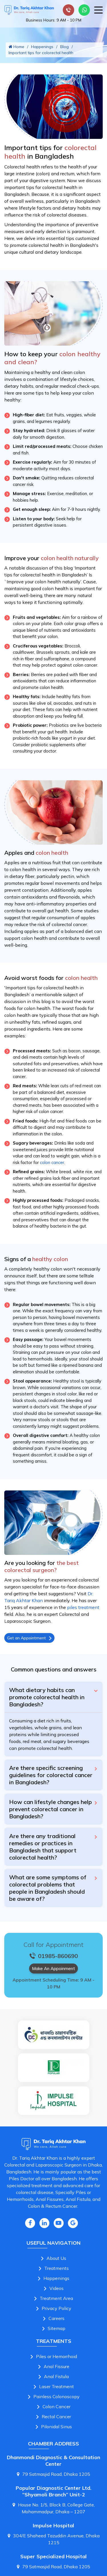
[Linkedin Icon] (44, 2223)
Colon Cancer (56, 2406)
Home (16, 46)
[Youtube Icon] (59, 2223)
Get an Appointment (29, 1638)
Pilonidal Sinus (56, 2426)
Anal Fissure (56, 2366)
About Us (56, 2258)
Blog (64, 46)
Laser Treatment (56, 2386)
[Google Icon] (73, 2223)
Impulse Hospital (53, 2525)
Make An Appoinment (53, 1968)
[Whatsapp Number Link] (84, 10)
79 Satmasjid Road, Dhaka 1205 (53, 2474)
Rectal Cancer (56, 2416)
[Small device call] (68, 10)
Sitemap (56, 2328)
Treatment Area (56, 2298)
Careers (56, 2318)
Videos (56, 2288)
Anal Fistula (56, 2376)
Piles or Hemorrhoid (56, 2356)
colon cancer (52, 1162)
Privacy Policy (56, 2308)
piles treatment (83, 1607)
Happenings (42, 46)
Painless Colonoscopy (56, 2396)
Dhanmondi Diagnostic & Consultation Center (53, 2460)
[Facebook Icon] (30, 2223)
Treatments (56, 2268)
